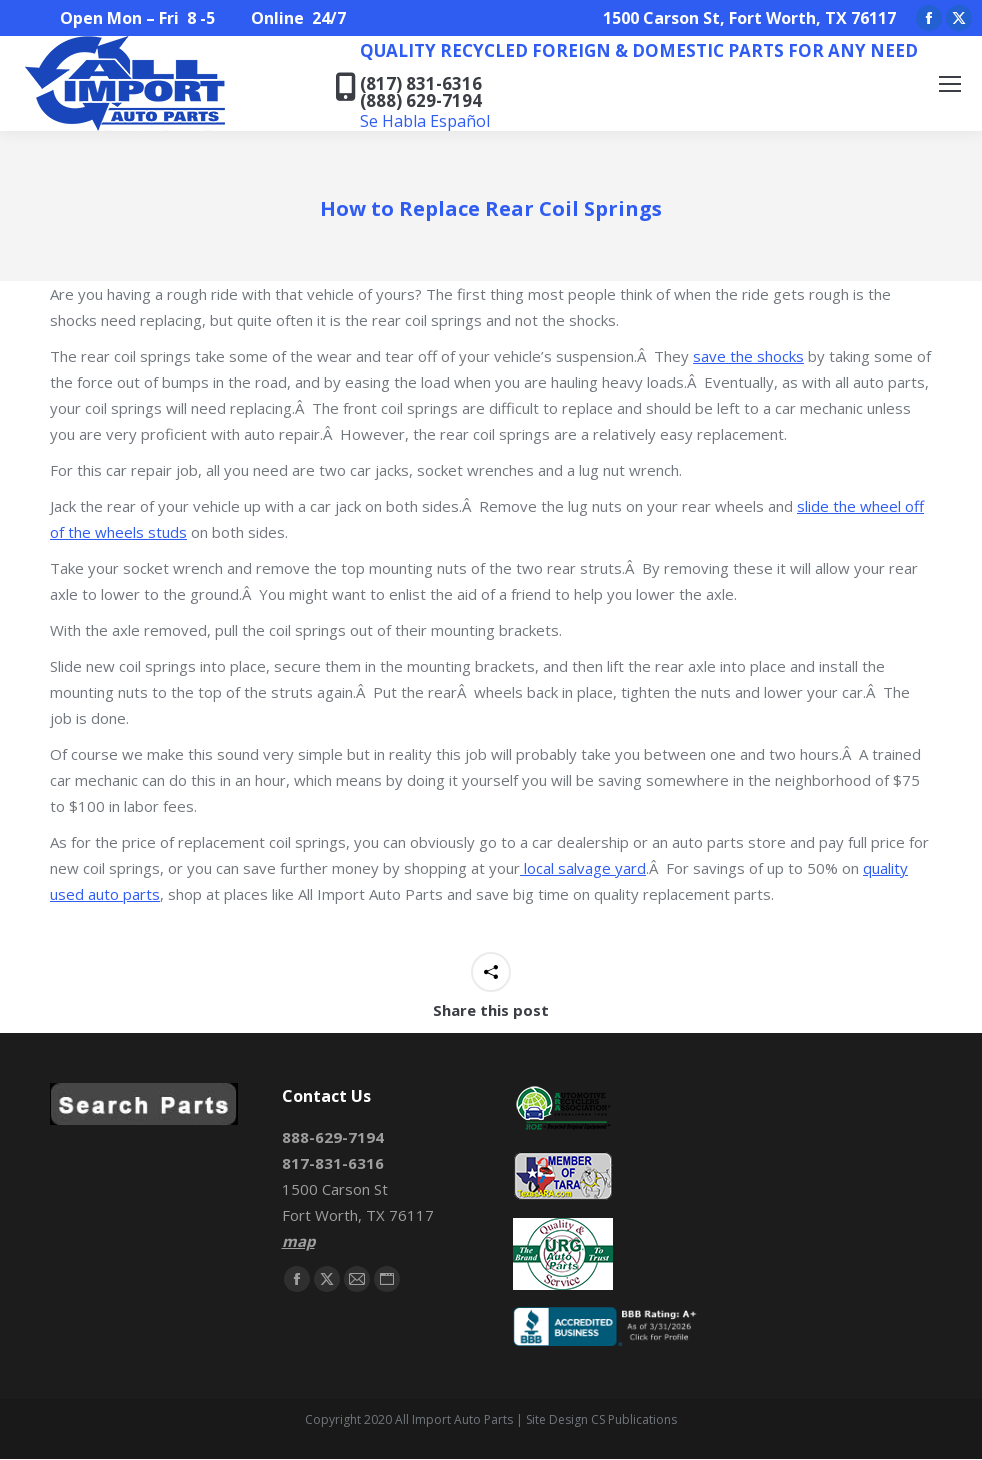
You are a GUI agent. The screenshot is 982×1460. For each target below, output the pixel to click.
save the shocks (748, 356)
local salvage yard (583, 868)
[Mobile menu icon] (950, 84)
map (298, 1241)
